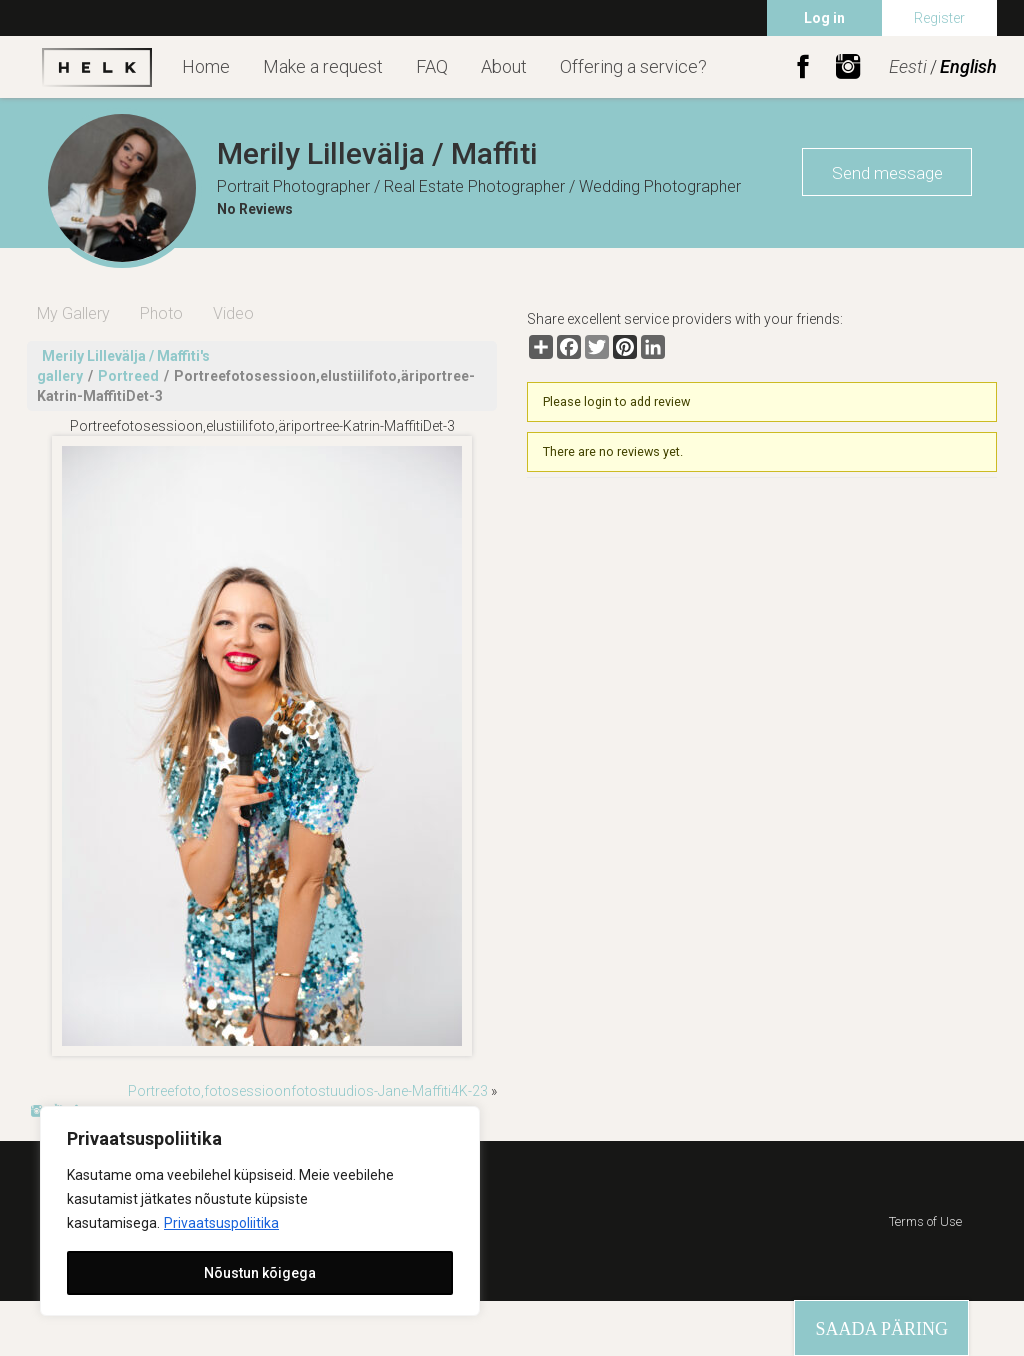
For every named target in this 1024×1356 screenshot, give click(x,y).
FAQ (432, 66)
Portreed (128, 376)
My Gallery (73, 313)
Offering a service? (633, 66)
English (968, 66)
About (504, 66)
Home (206, 66)
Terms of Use (925, 1221)
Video (233, 313)
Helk (97, 67)
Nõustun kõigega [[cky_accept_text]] (260, 1273)
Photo (161, 313)
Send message (887, 173)
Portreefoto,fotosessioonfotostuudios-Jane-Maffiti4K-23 (308, 1091)
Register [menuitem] (939, 18)
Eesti (908, 66)
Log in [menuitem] (824, 18)
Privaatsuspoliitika (221, 1223)
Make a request (323, 66)
